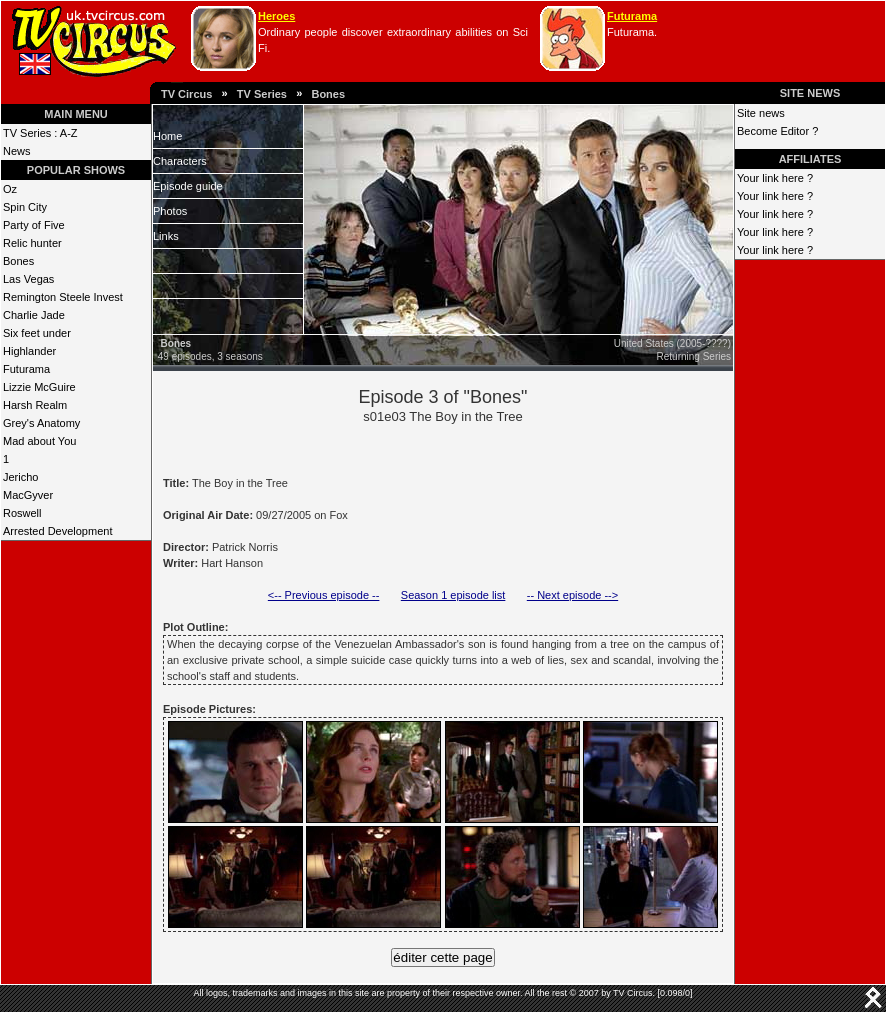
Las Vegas (28, 279)
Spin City (25, 207)
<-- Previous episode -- (324, 595)
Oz (10, 189)
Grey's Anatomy (41, 423)
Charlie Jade (34, 315)
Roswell (22, 513)
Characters (180, 161)
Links (166, 236)
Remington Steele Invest (63, 297)
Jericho (20, 477)
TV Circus (186, 94)
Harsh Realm (35, 405)
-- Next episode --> (572, 595)
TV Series (262, 94)
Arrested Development (57, 531)
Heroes (276, 16)
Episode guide (188, 186)
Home (167, 136)
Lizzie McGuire (39, 387)
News (17, 151)
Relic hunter (32, 243)
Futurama (632, 16)
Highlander (29, 351)
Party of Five (34, 225)
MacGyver (28, 495)
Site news (761, 113)
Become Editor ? (777, 131)
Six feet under (37, 333)
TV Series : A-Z (40, 133)
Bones (328, 94)
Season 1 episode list (453, 595)
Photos (170, 211)
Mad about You (39, 441)
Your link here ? (775, 178)
